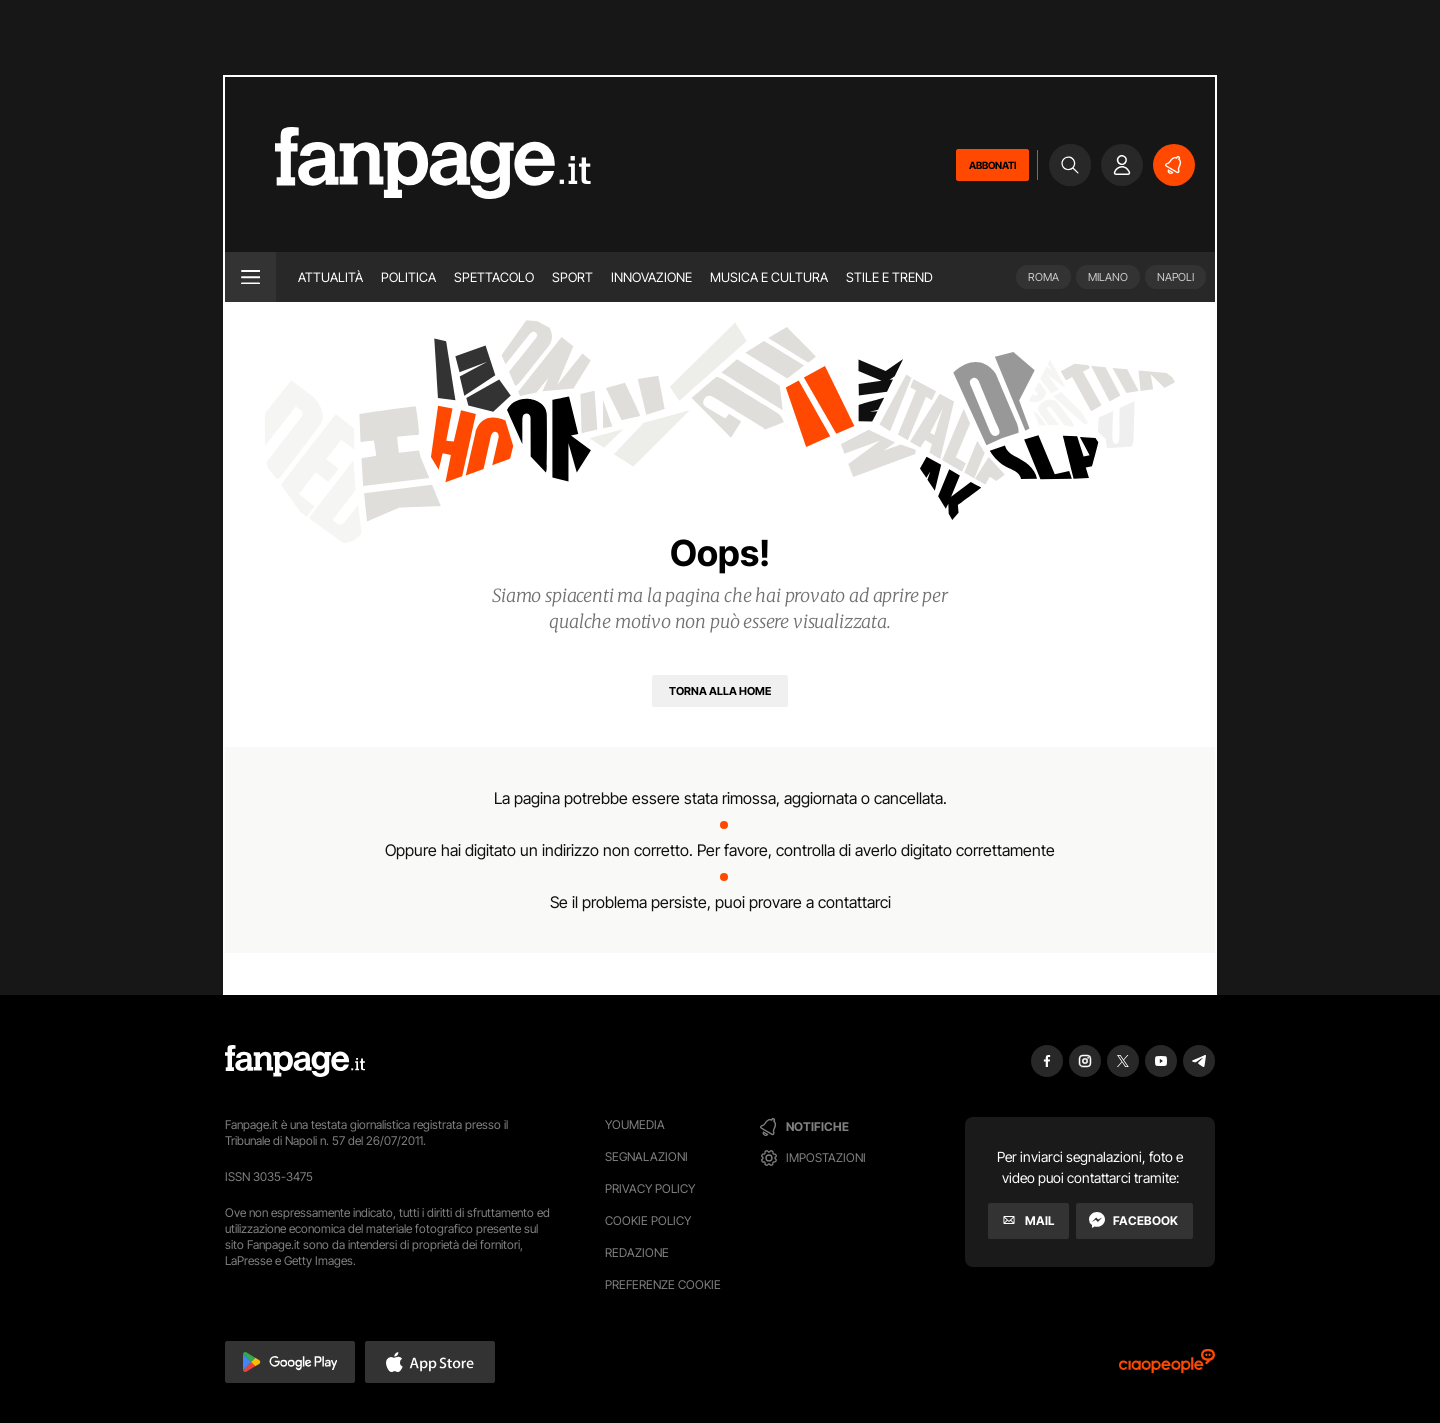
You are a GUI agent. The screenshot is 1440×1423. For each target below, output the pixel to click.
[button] (290, 1362)
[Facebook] (1134, 1221)
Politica (408, 277)
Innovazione (651, 277)
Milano (1108, 277)
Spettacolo (494, 277)
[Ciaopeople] (1167, 1367)
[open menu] (250, 277)
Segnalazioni (646, 1156)
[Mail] (1028, 1221)
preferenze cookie (663, 1284)
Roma (1043, 277)
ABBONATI (992, 165)
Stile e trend (889, 277)
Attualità (330, 277)
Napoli (1175, 277)
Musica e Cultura (769, 277)
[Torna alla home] (720, 691)
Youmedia (635, 1124)
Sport (572, 277)
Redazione (637, 1252)
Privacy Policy (650, 1188)
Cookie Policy (648, 1220)
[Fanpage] (295, 1061)
